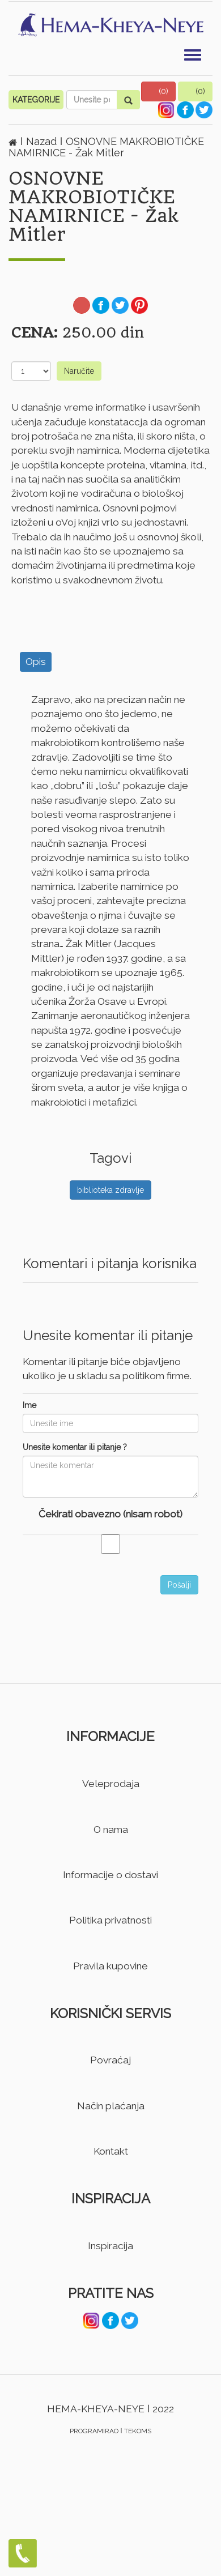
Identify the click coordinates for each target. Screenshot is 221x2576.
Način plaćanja (110, 2106)
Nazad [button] (43, 141)
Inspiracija (110, 2245)
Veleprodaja (110, 1783)
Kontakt (111, 2151)
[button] (158, 91)
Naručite (79, 371)
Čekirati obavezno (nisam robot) (110, 1514)
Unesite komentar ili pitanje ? (75, 1447)
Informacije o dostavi (110, 1874)
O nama (111, 1829)
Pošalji (179, 1584)
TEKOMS (137, 2431)
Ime (29, 1405)
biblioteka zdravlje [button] (110, 1190)
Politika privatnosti (110, 1920)
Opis (36, 661)
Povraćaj (110, 2060)
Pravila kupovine (110, 1966)
